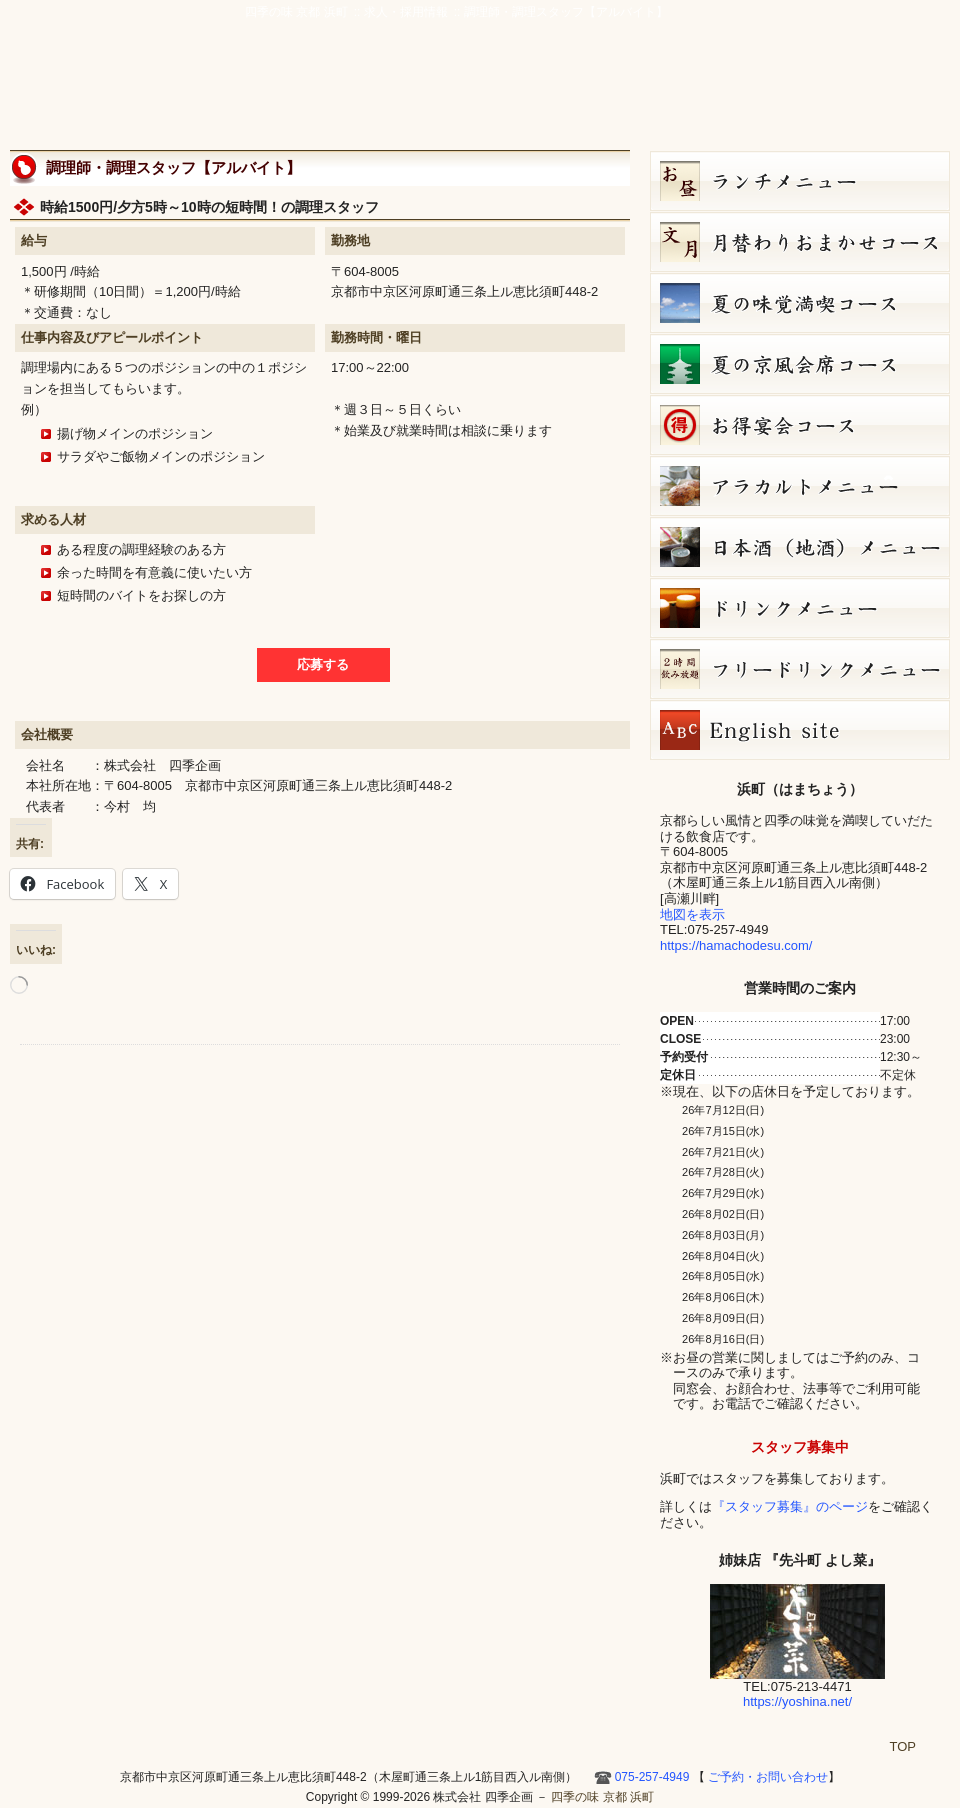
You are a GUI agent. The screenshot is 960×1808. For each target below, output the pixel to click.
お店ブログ (787, 92)
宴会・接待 (513, 92)
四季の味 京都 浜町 (105, 70)
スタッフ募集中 (800, 1447)
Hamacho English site (869, 92)
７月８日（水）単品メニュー (800, 486)
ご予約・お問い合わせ (855, 45)
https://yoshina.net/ (797, 1701)
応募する (323, 664)
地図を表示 (692, 914)
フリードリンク (800, 669)
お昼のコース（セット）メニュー (800, 181)
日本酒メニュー (800, 547)
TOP (903, 1746)
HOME (925, 92)
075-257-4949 (652, 1777)
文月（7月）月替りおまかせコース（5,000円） (800, 242)
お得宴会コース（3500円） (800, 425)
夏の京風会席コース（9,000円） (800, 364)
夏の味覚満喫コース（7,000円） (800, 303)
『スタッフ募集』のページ (790, 1506)
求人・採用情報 (406, 12)
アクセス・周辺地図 (607, 92)
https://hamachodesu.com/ (736, 945)
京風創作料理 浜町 (406, 92)
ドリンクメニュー (800, 608)
